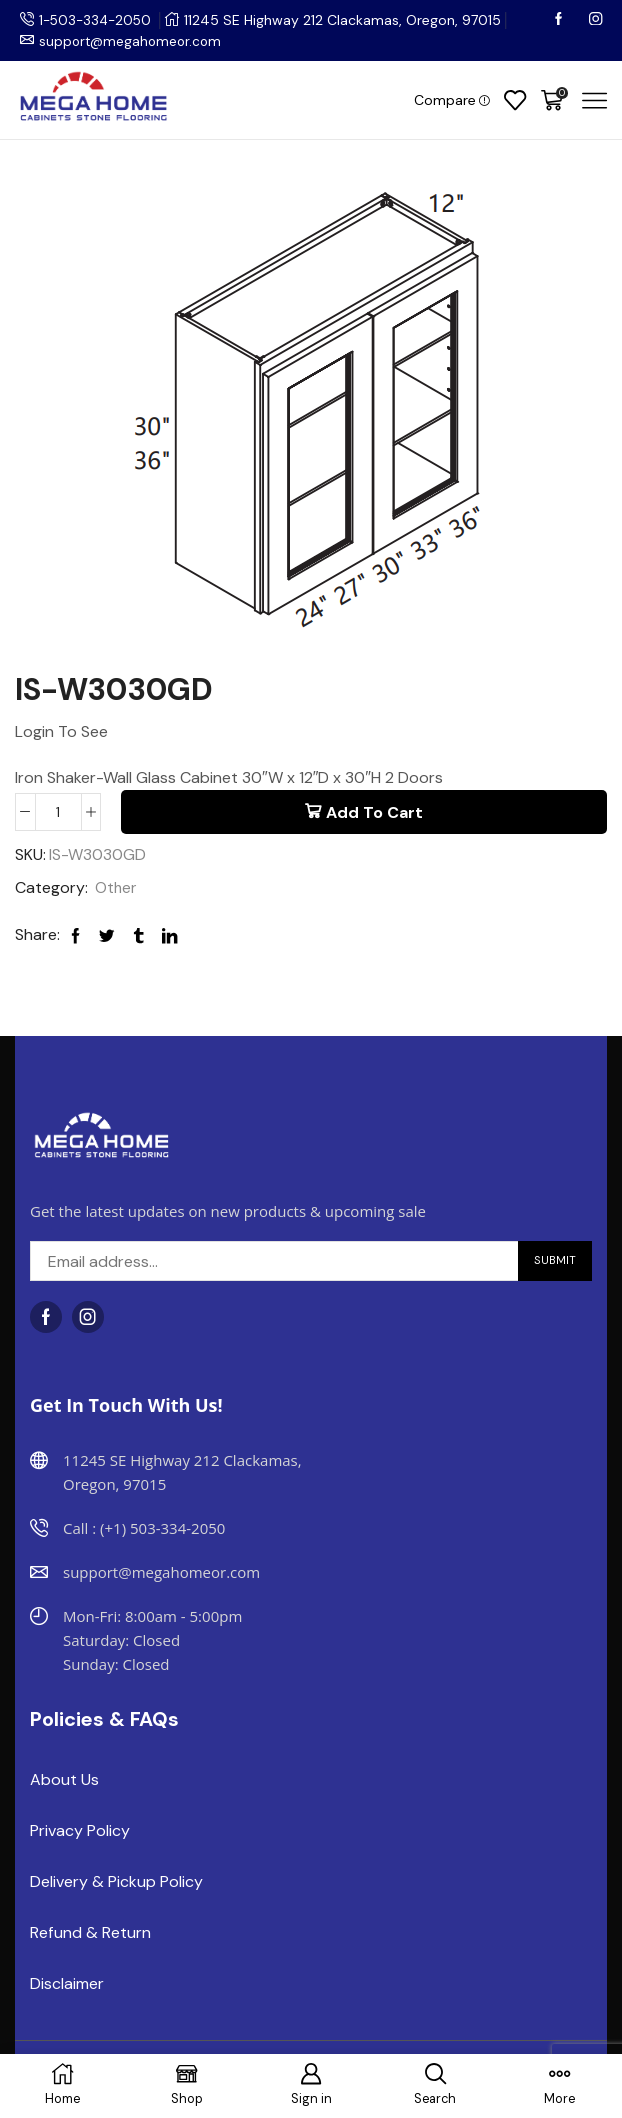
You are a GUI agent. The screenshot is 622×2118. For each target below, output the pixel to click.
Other (116, 888)
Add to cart (374, 812)
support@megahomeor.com (133, 41)
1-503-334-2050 (98, 20)
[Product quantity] (58, 812)
